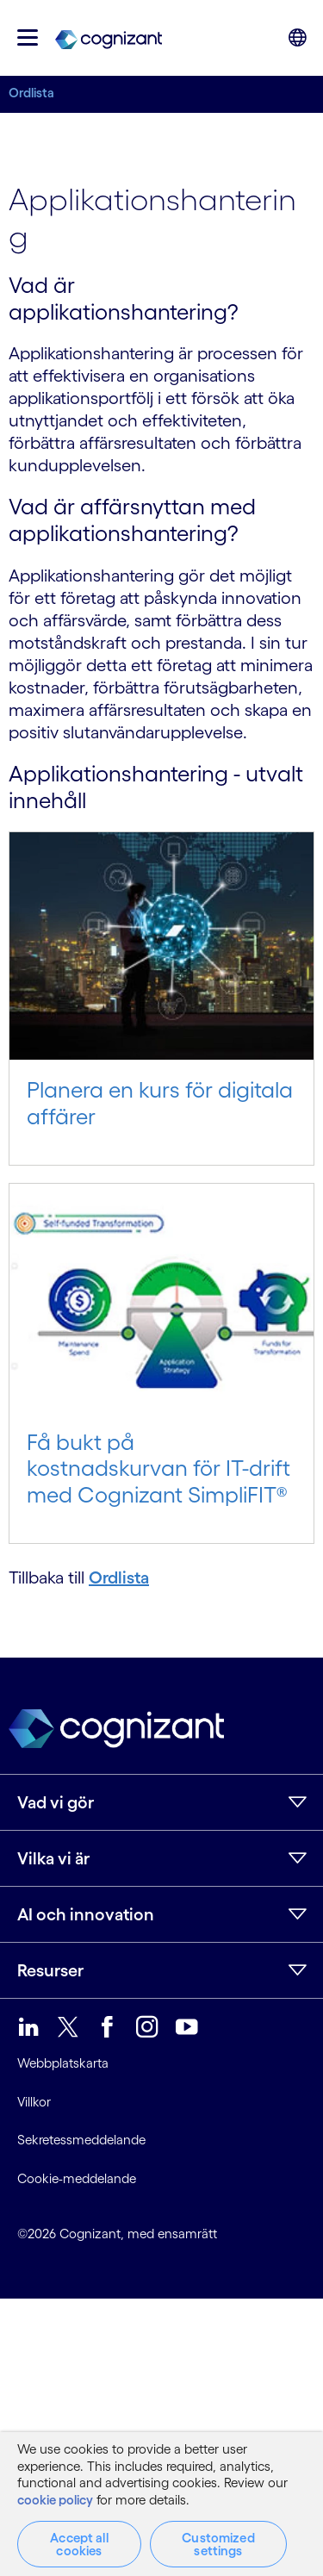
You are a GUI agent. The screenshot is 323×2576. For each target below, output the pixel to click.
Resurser (50, 1970)
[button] (27, 37)
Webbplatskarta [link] (63, 2063)
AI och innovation (85, 1914)
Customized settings (218, 2544)
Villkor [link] (34, 2101)
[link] (108, 38)
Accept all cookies (79, 2544)
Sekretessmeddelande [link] (81, 2139)
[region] (161, 2504)
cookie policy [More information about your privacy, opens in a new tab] (55, 2499)
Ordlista (31, 92)
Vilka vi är (53, 1858)
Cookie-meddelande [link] (76, 2178)
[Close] (297, 2449)
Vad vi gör (55, 1802)
